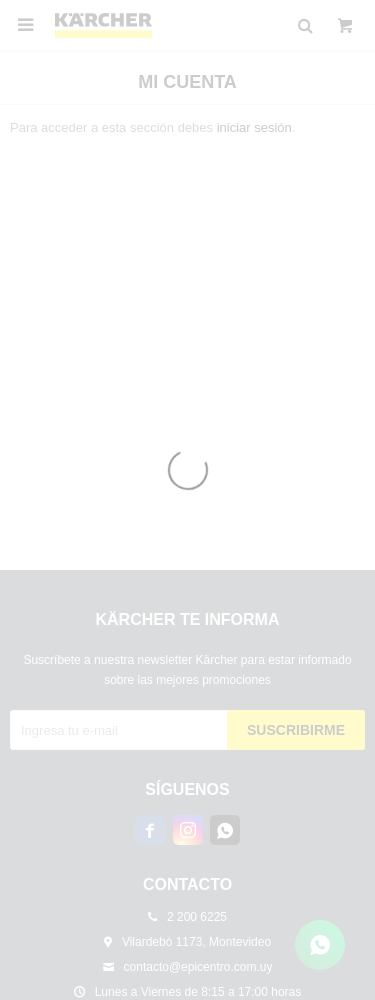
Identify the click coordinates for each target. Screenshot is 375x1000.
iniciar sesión (254, 127)
